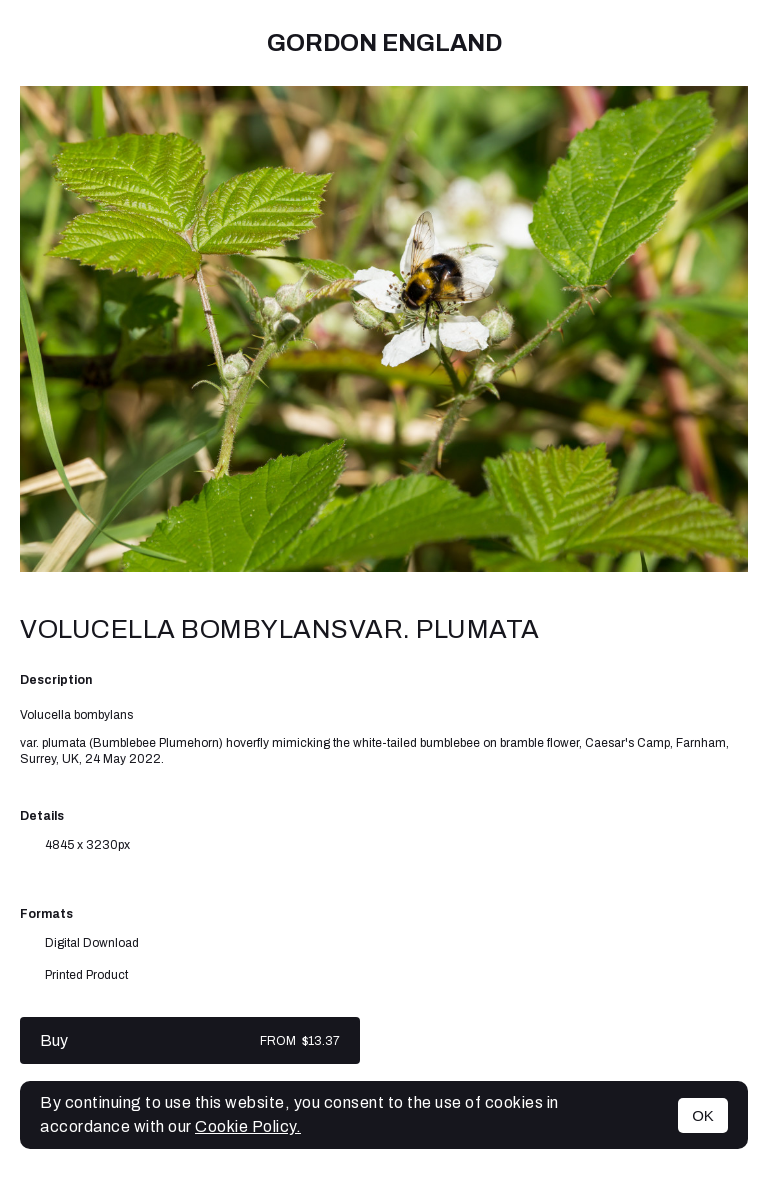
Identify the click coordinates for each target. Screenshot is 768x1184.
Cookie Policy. (248, 1126)
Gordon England (384, 43)
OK (703, 1115)
